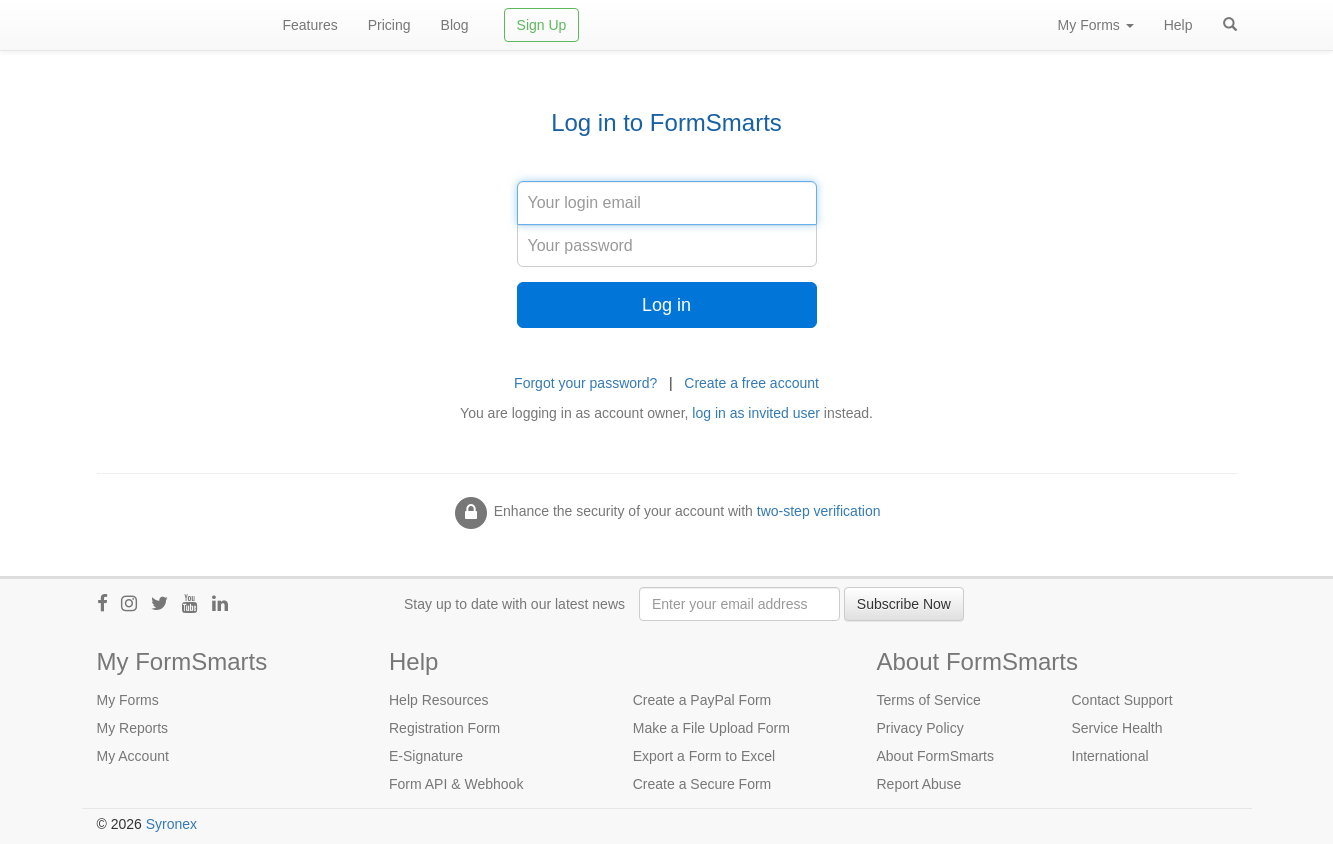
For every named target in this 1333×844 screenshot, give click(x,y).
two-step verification (819, 511)
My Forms (128, 700)
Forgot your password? (585, 383)
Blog (455, 25)
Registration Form (444, 728)
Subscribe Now (904, 604)
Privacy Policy (920, 728)
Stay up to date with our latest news (514, 604)
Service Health (1117, 728)
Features (310, 25)
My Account (133, 756)
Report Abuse (919, 784)
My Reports (133, 728)
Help (1178, 25)
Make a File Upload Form (711, 728)
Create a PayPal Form (702, 700)
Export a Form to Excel (704, 756)
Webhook (493, 784)
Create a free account (751, 383)
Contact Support (1122, 700)
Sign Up (542, 25)
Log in (666, 305)
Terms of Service (929, 700)
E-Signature (426, 756)
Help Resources (439, 700)
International (1110, 756)
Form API (418, 784)
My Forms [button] (1096, 25)
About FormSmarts (935, 756)
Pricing (389, 25)
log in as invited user (756, 413)
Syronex (171, 824)
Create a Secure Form (702, 784)
